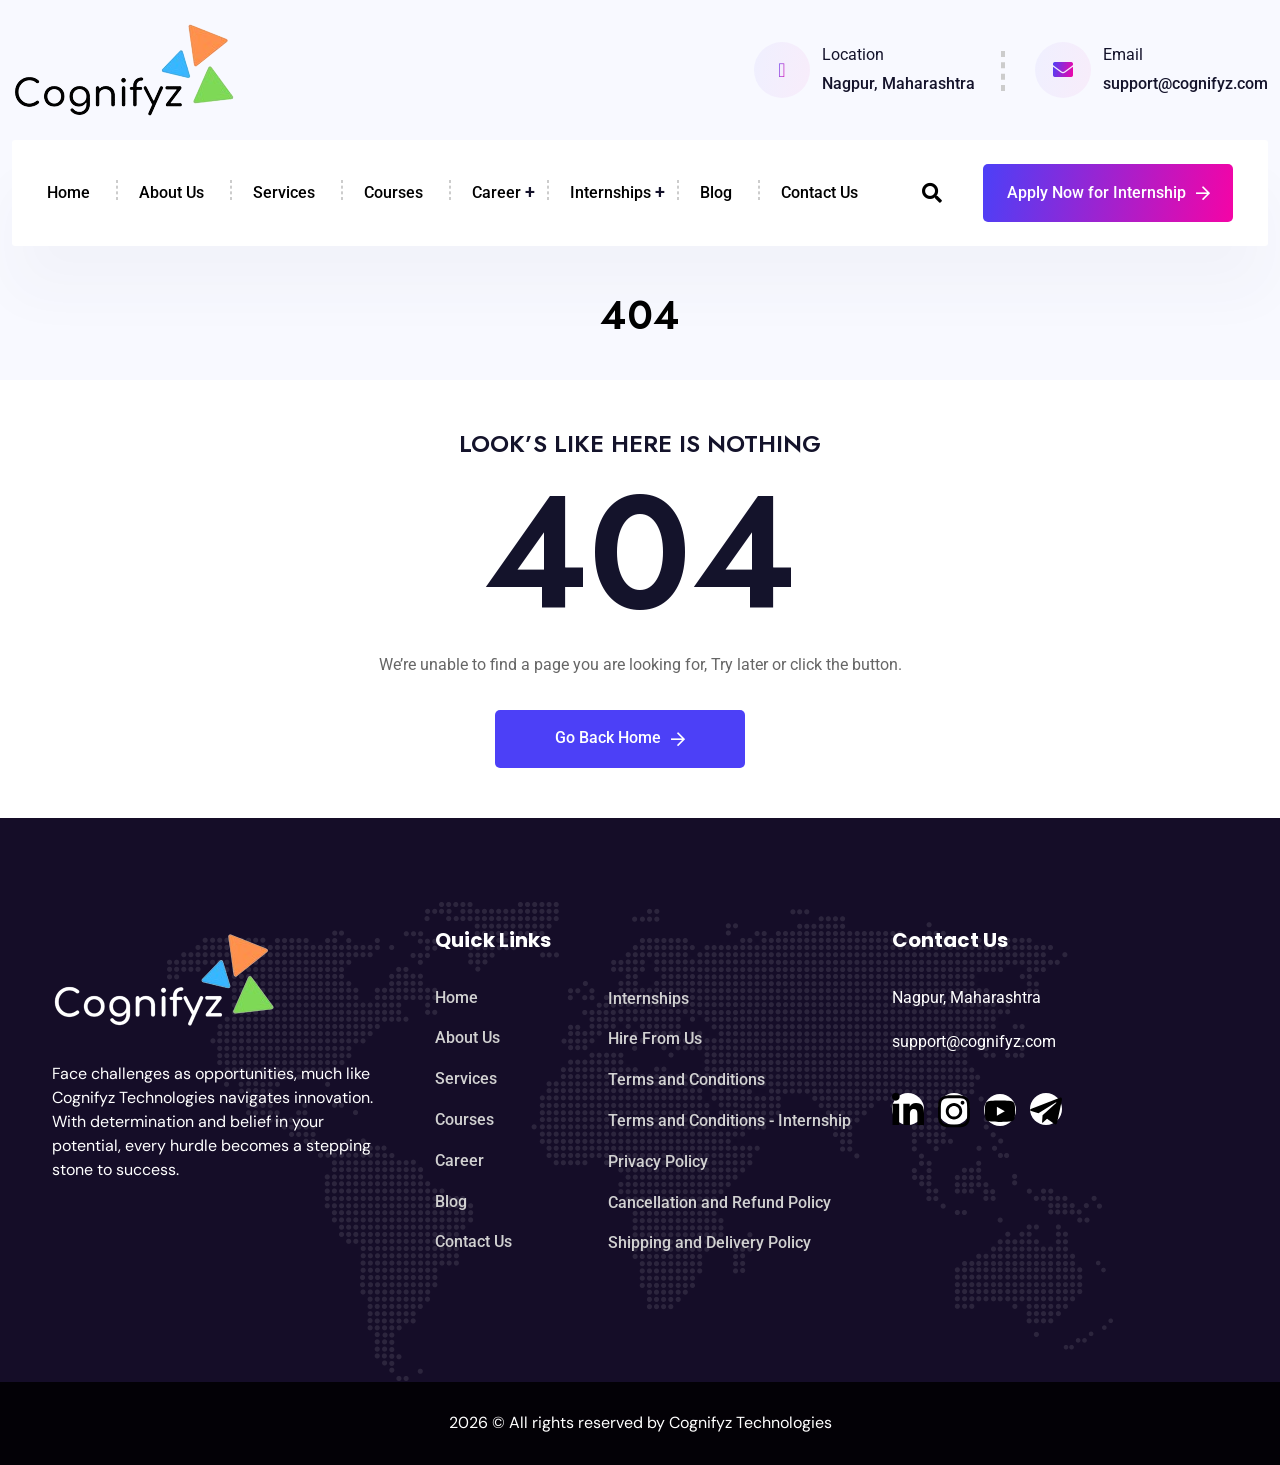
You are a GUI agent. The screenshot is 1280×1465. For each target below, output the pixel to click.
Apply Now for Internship (1108, 192)
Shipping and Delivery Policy (709, 1242)
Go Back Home (620, 737)
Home (68, 192)
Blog (716, 192)
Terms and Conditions (686, 1079)
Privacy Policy (658, 1161)
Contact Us (819, 192)
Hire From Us (655, 1038)
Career (496, 192)
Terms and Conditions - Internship (729, 1120)
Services (284, 192)
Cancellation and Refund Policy (719, 1202)
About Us (171, 192)
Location (853, 54)
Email (1123, 54)
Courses (393, 192)
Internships (610, 192)
